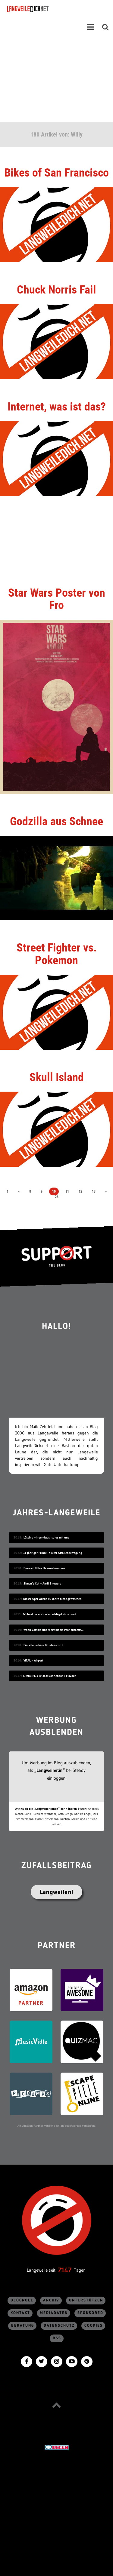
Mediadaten (54, 2313)
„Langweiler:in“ (49, 1770)
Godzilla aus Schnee (56, 821)
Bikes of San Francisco (56, 172)
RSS (57, 2338)
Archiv (51, 2300)
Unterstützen (86, 2300)
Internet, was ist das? (57, 406)
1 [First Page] (7, 1191)
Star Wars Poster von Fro (56, 599)
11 (67, 1191)
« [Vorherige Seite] (19, 1191)
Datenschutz (59, 2326)
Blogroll (22, 2300)
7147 (64, 2270)
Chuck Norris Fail (56, 289)
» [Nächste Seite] (106, 1191)
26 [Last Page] (56, 1197)
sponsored (90, 2313)
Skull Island (57, 1077)
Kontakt (20, 2313)
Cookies (93, 2326)
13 (94, 1191)
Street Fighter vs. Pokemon (57, 954)
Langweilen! (56, 1891)
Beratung (22, 2326)
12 (80, 1191)
